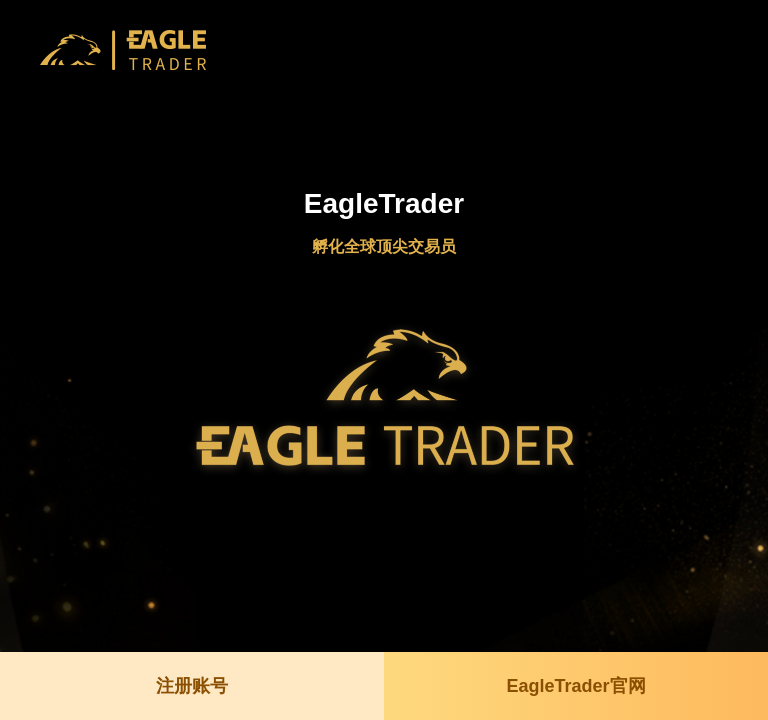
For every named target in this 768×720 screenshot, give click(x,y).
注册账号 (192, 686)
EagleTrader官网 (575, 686)
